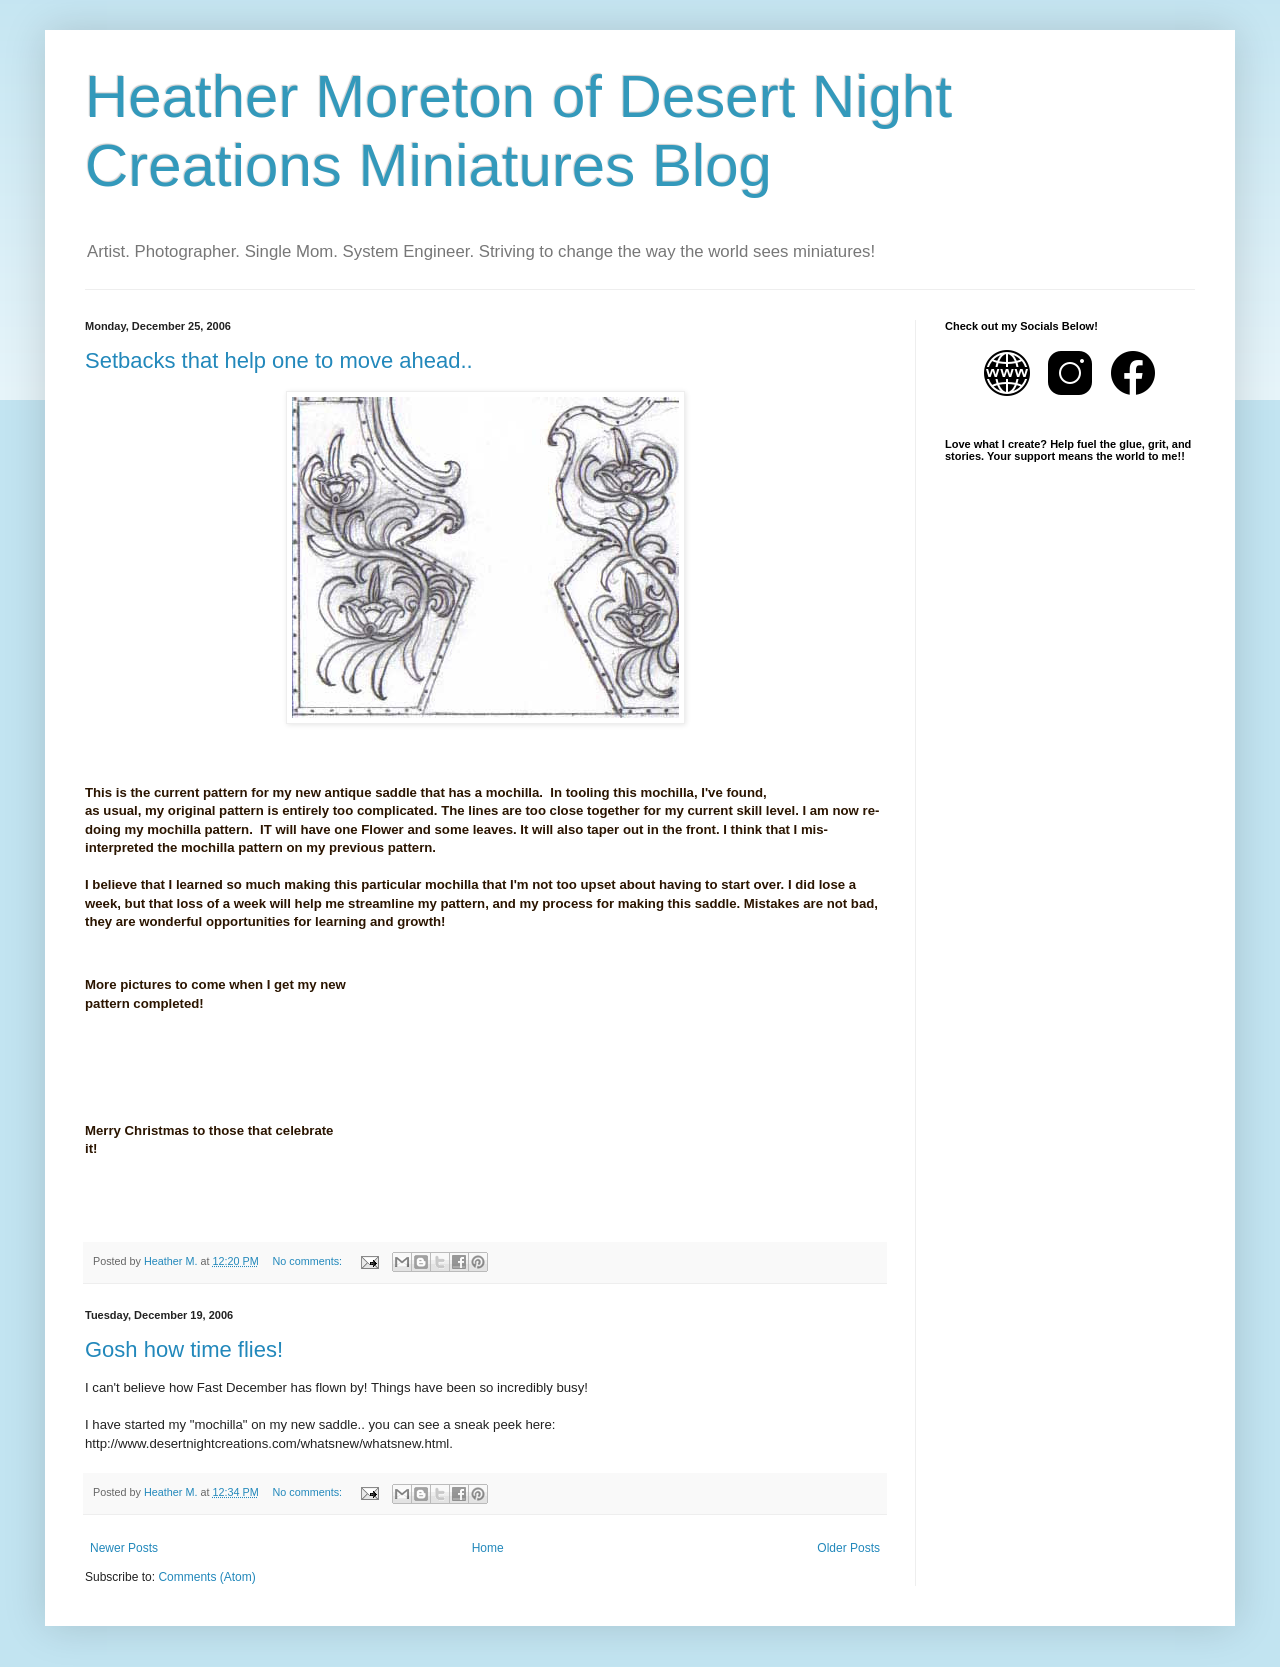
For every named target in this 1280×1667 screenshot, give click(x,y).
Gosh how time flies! (184, 1349)
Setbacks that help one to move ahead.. (279, 360)
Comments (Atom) (206, 1577)
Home (488, 1548)
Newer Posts (124, 1548)
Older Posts (848, 1548)
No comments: (308, 1261)
